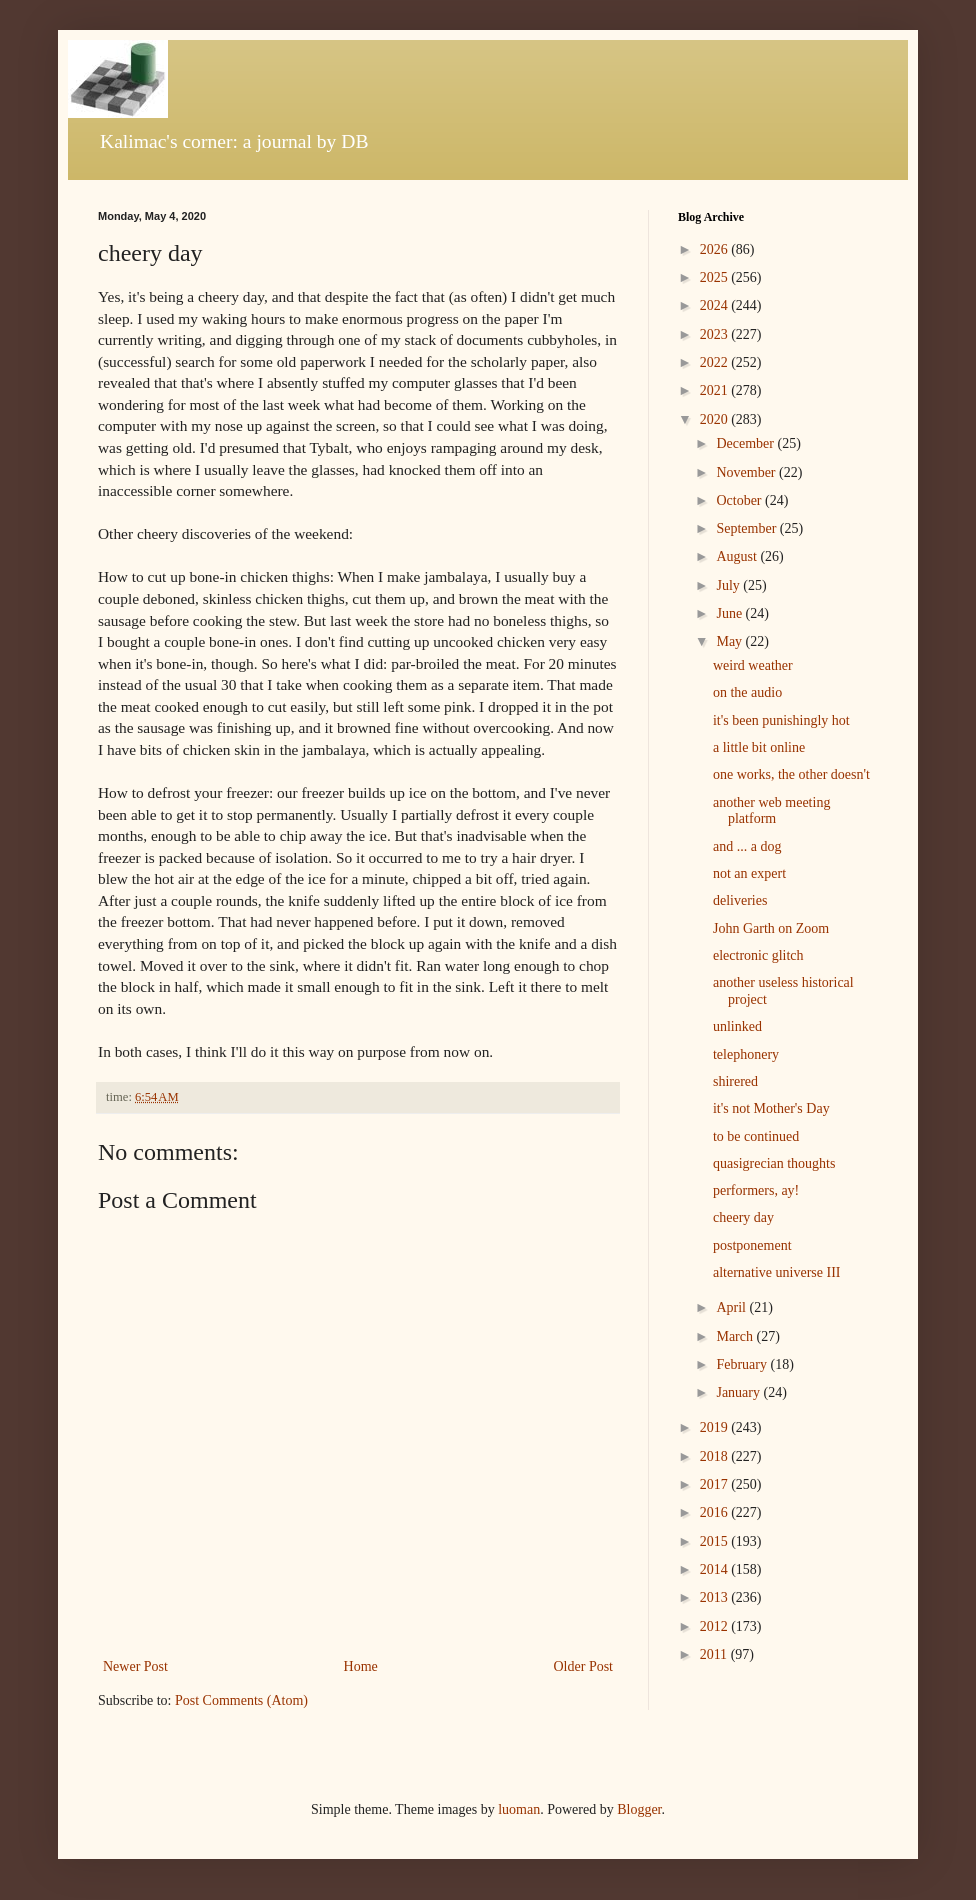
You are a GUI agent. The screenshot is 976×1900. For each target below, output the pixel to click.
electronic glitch (758, 955)
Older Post (584, 1666)
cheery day (743, 1217)
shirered (735, 1081)
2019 (716, 1427)
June (730, 613)
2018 (716, 1456)
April (732, 1307)
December (746, 443)
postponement (752, 1245)
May (730, 641)
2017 (716, 1484)
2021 (716, 390)
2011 (715, 1654)
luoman (519, 1809)
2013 (716, 1597)
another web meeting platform (771, 811)
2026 (716, 249)
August (738, 556)
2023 (716, 334)
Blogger (639, 1809)
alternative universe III (777, 1272)
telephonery (746, 1054)
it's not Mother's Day (771, 1108)
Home (361, 1666)
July (729, 585)
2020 (716, 419)
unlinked (737, 1026)
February (743, 1364)
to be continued (756, 1136)
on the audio (747, 692)
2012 (716, 1626)
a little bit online (759, 747)
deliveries (740, 900)
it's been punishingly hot (781, 720)
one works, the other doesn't (791, 774)
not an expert (749, 873)
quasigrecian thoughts (774, 1163)
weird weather (753, 665)
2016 (716, 1512)
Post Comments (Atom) (241, 1700)
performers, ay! (756, 1190)
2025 (716, 277)
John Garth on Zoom (771, 928)
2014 (716, 1569)
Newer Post (135, 1666)
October (740, 500)
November (747, 472)
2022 (716, 362)
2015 (716, 1541)
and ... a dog (747, 846)
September (747, 528)
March (736, 1336)
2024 (716, 305)
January (739, 1392)
